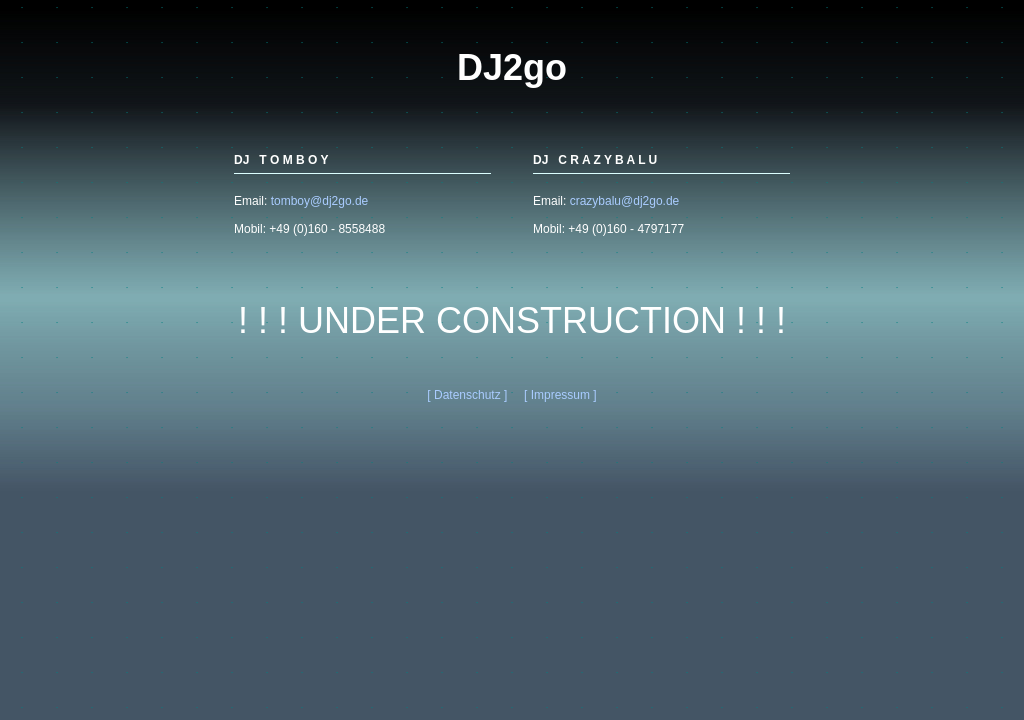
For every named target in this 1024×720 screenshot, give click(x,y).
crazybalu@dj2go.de (625, 201)
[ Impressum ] (560, 395)
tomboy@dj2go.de (320, 201)
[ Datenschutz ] (467, 395)
